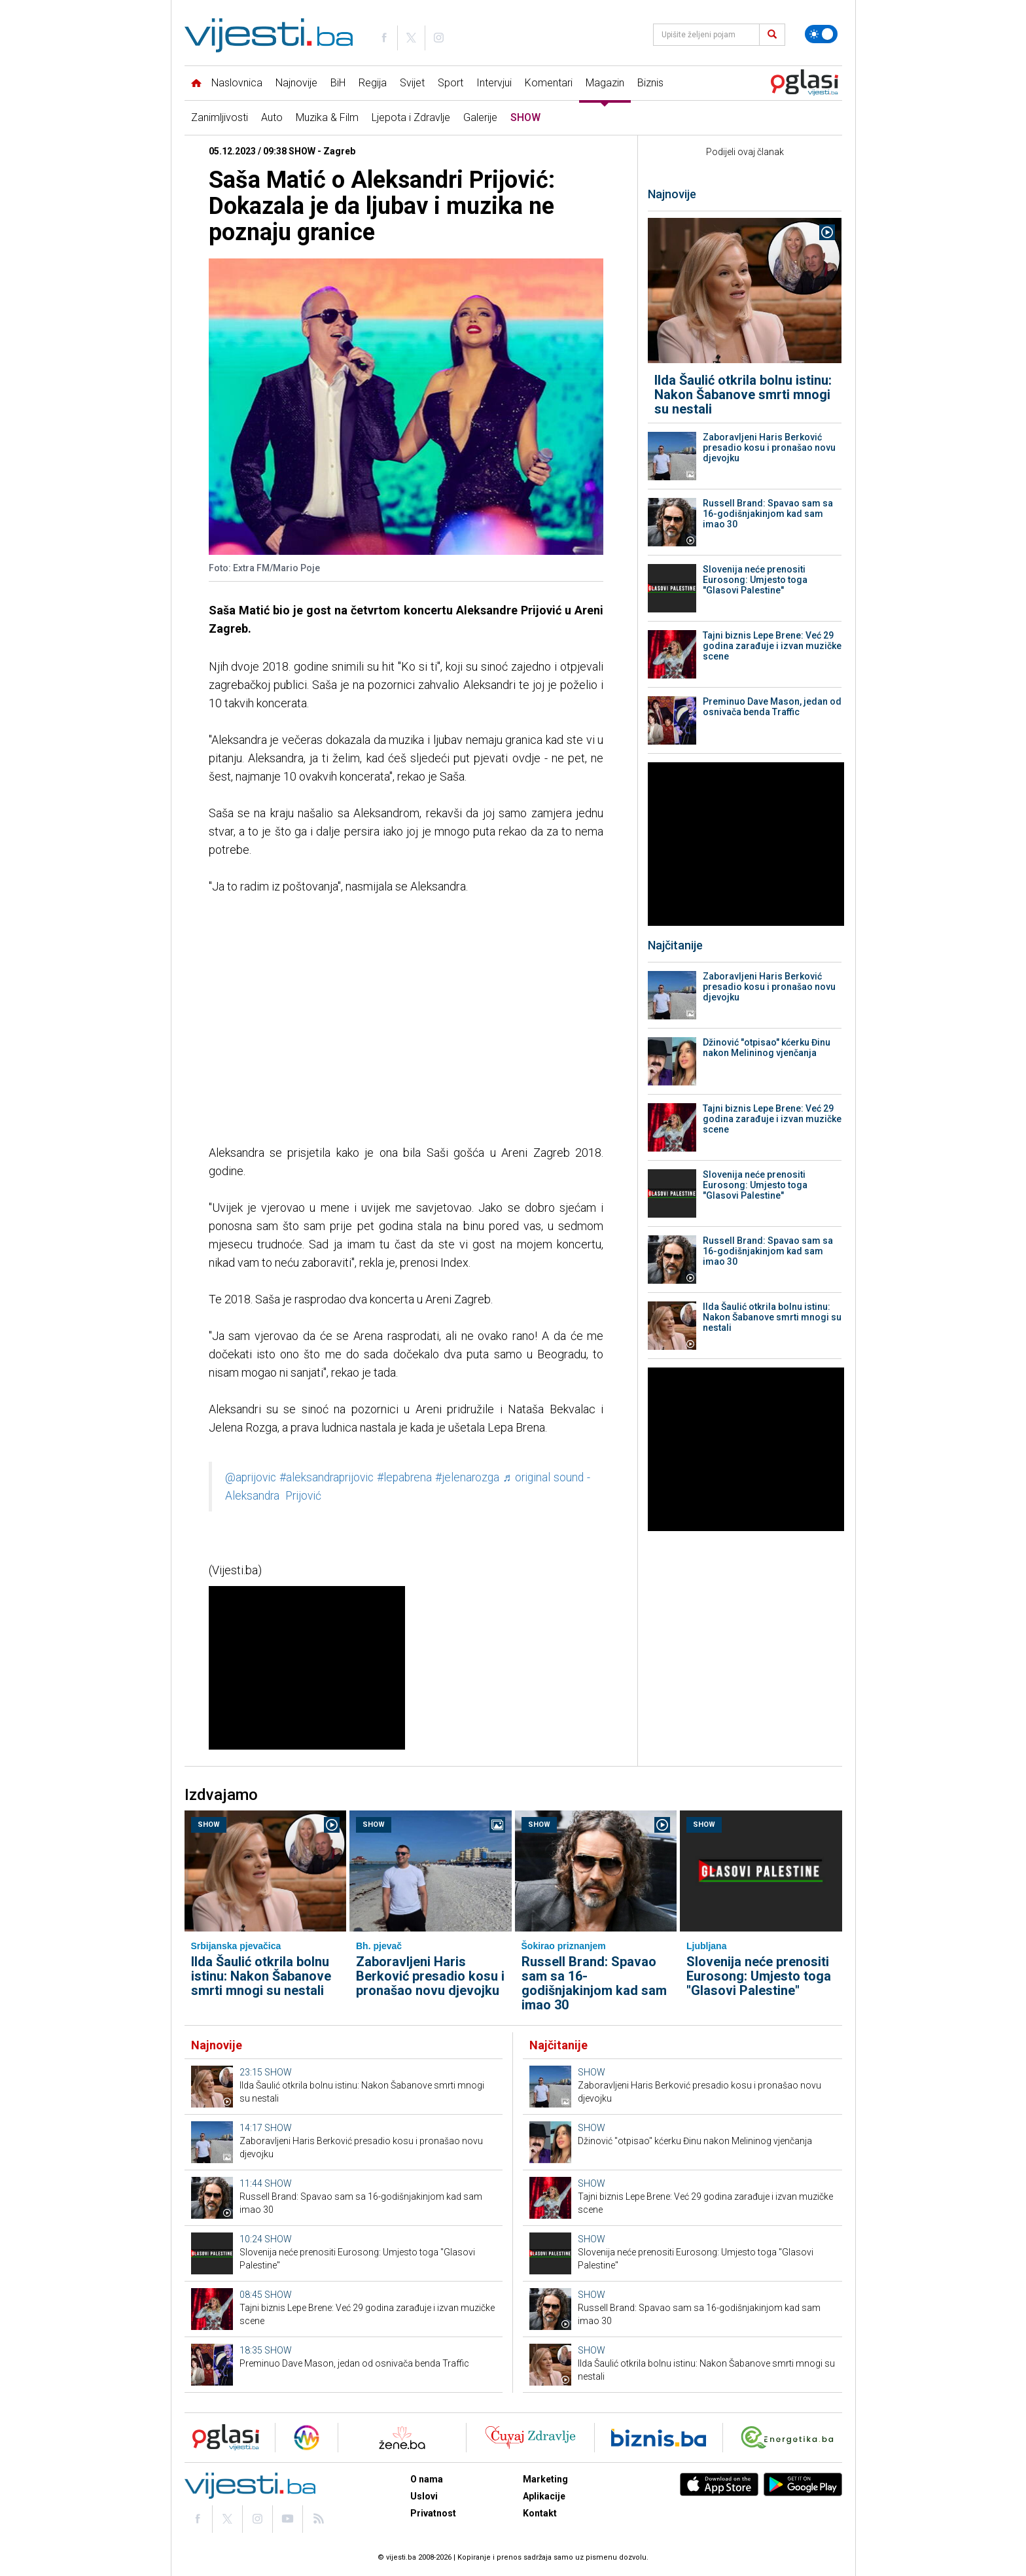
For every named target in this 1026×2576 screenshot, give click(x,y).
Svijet (412, 83)
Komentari (549, 83)
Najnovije (296, 83)
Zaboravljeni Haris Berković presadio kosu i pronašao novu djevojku (769, 447)
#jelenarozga (467, 1477)
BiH (337, 83)
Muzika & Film (327, 117)
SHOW (525, 117)
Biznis (650, 83)
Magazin (605, 83)
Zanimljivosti (219, 117)
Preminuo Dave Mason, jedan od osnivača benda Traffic (772, 706)
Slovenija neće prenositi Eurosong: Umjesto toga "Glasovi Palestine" (755, 579)
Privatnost (433, 2513)
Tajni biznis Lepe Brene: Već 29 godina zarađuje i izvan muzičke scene (772, 646)
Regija (373, 83)
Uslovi (424, 2496)
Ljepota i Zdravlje (411, 117)
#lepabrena (404, 1477)
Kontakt (540, 2513)
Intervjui (494, 83)
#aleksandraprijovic (326, 1477)
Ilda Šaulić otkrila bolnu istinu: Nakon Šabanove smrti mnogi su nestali (743, 394)
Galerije (480, 117)
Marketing (545, 2479)
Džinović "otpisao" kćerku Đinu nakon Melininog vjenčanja (766, 1047)
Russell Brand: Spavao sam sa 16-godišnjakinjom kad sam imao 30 (768, 513)
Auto (272, 117)
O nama (426, 2479)
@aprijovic (250, 1477)
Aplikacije (544, 2496)
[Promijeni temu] (821, 34)
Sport (450, 83)
